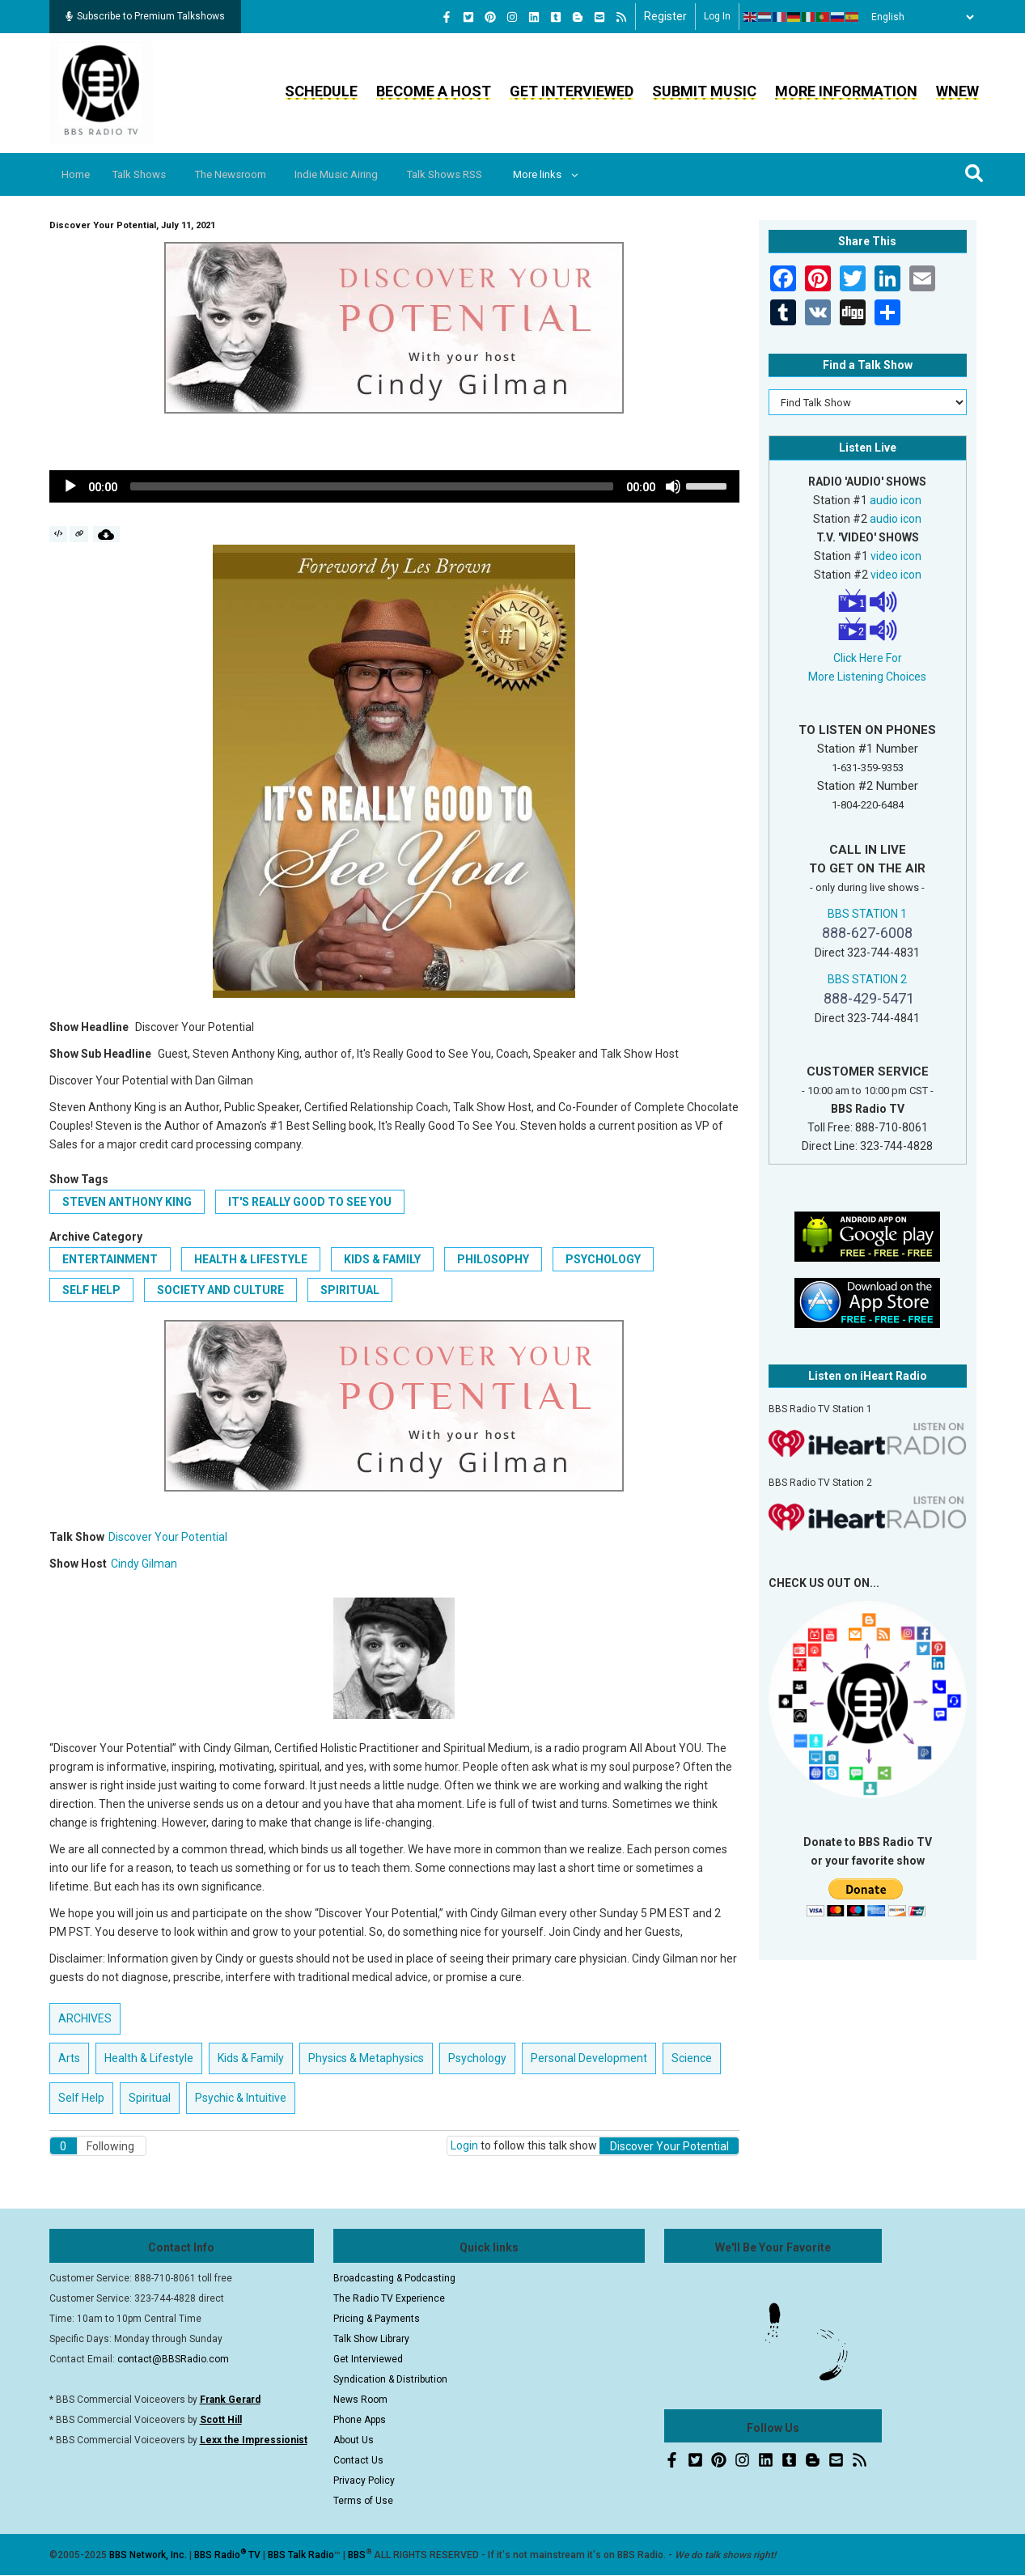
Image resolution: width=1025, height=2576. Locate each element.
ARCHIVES (85, 2018)
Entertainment (110, 1259)
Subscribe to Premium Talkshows (145, 16)
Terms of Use (363, 2500)
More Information (846, 91)
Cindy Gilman (144, 1563)
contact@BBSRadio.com (173, 2359)
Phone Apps (359, 2419)
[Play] (70, 486)
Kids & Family (382, 1259)
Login (464, 2145)
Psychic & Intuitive (240, 2097)
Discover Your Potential (167, 1536)
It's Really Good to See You (310, 1201)
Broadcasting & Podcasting (394, 2278)
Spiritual (349, 1290)
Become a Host (433, 91)
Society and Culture (220, 1290)
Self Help (91, 1290)
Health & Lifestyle (250, 1259)
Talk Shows (149, 174)
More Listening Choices (867, 676)
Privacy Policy (364, 2480)
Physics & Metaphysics (366, 2058)
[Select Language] (918, 17)
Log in (717, 16)
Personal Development (589, 2058)
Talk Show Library (371, 2339)
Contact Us (358, 2460)
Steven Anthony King (127, 1201)
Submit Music (704, 91)
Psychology (603, 1259)
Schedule (321, 91)
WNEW (957, 91)
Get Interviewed (571, 91)
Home (80, 174)
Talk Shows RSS (477, 174)
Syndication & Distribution (390, 2379)
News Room (360, 2399)
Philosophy (493, 1259)
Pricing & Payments (376, 2318)
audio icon (895, 500)
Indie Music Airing (361, 174)
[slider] (372, 486)
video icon (895, 556)
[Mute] (673, 486)
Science (691, 2058)
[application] (394, 486)
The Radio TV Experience (389, 2298)
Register (665, 16)
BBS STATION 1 (867, 913)
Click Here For (867, 657)
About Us (353, 2440)
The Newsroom (247, 174)
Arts (69, 2058)
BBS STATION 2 (867, 979)
